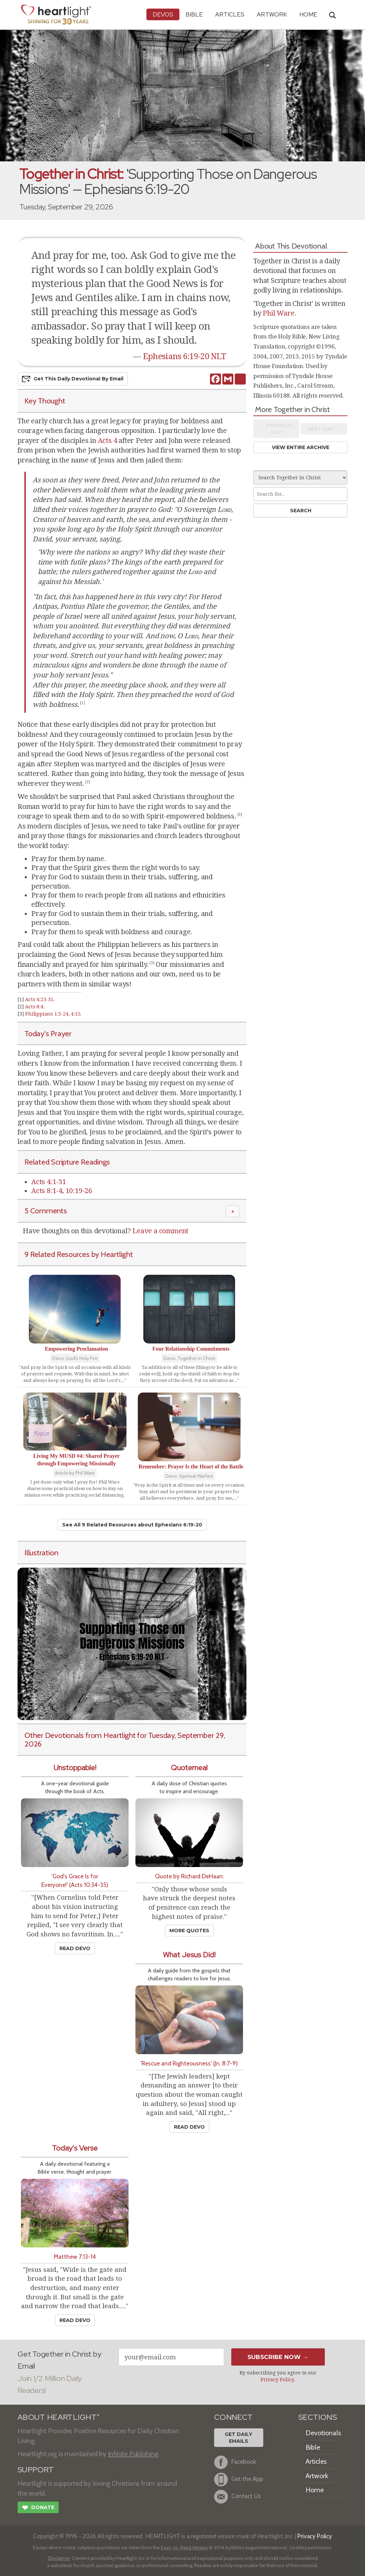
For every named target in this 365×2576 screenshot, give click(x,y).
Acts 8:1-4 (46, 1191)
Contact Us (237, 2497)
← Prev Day (276, 428)
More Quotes (189, 1930)
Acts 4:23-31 (39, 999)
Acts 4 (107, 440)
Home (315, 2490)
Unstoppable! (75, 1768)
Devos (163, 14)
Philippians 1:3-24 (46, 1014)
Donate (38, 2508)
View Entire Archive (300, 447)
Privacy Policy (277, 2379)
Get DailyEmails (238, 2437)
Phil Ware (278, 313)
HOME (308, 14)
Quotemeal (189, 1768)
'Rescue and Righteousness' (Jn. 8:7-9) (189, 2063)
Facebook (235, 2462)
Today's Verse (75, 2148)
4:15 (75, 1014)
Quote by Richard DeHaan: (189, 1876)
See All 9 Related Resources (132, 1525)
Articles (229, 14)
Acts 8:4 (34, 1007)
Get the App (238, 2479)
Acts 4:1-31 (48, 1182)
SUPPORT (36, 2470)
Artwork (272, 14)
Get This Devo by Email (72, 379)
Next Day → (324, 429)
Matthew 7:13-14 (75, 2256)
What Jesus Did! (189, 1955)
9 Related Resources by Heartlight (78, 1254)
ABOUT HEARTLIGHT (58, 2417)
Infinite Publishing (133, 2454)
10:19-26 (79, 1191)
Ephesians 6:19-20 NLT (184, 356)
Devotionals (323, 2433)
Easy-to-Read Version (184, 2547)
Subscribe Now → (277, 2357)
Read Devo (74, 1948)
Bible (194, 14)
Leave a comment (160, 1231)
